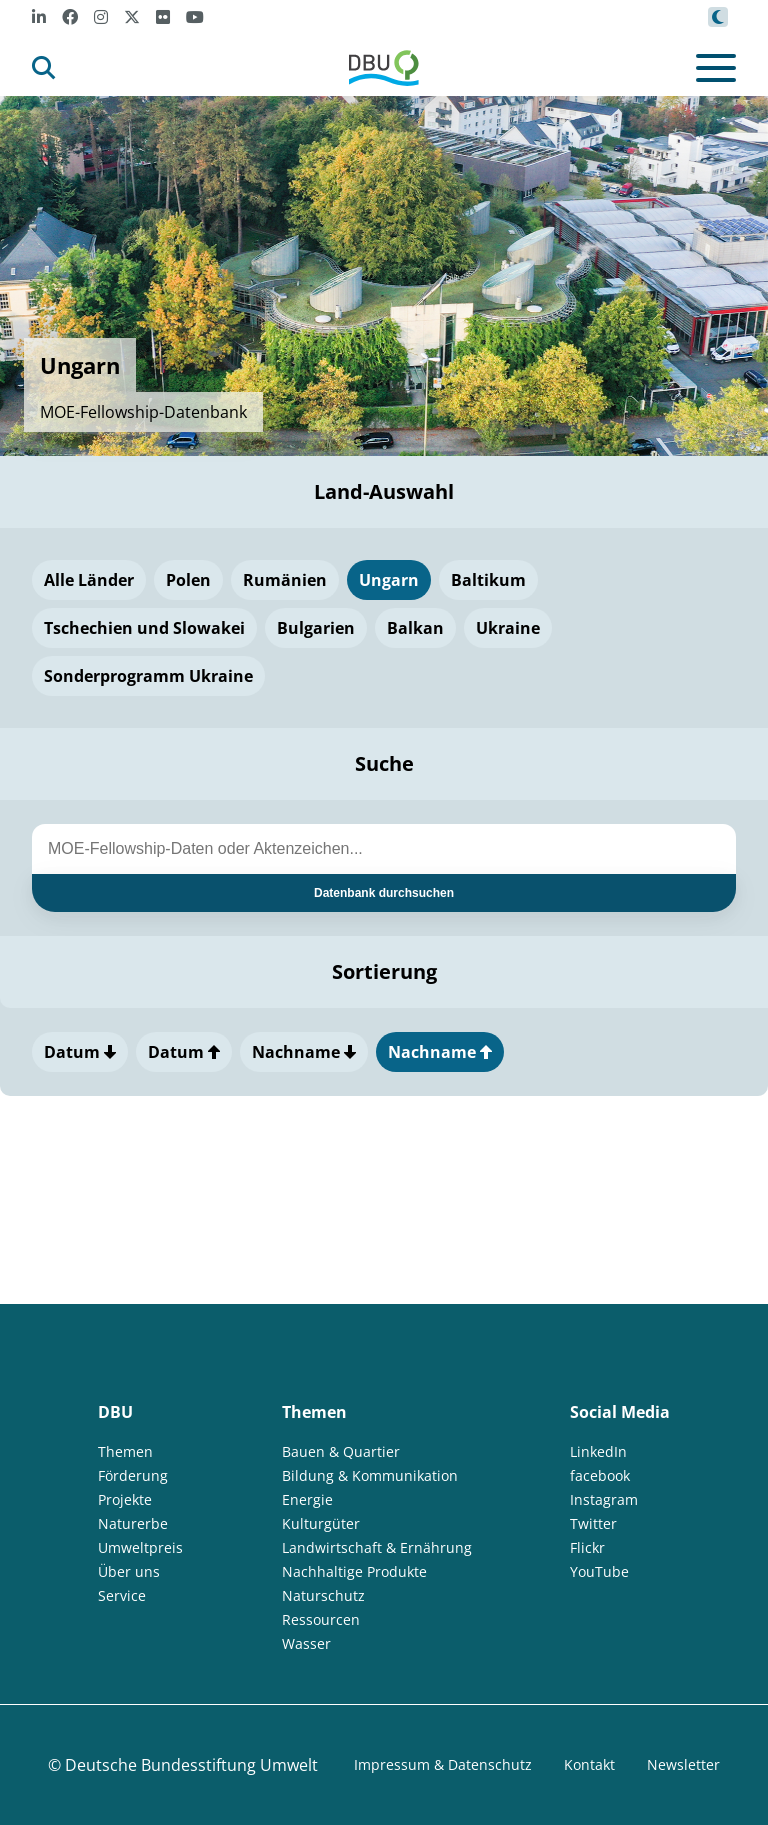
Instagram (604, 1499)
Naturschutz (323, 1595)
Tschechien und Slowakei (144, 628)
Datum (80, 1052)
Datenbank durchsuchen (384, 893)
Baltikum (488, 580)
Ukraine (508, 628)
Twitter (593, 1523)
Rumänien (285, 580)
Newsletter (683, 1764)
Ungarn (389, 580)
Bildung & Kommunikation (370, 1475)
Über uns (129, 1571)
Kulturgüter (321, 1523)
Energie (307, 1499)
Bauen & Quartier (341, 1451)
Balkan (415, 628)
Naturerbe (133, 1523)
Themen (125, 1451)
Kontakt (589, 1764)
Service (122, 1595)
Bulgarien (316, 628)
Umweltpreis (140, 1547)
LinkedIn (598, 1451)
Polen (188, 580)
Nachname (304, 1052)
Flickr (587, 1547)
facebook (600, 1475)
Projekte (125, 1499)
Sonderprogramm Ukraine (148, 676)
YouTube (599, 1571)
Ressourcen (321, 1619)
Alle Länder (89, 580)
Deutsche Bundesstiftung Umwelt (191, 1765)
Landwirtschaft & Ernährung (377, 1547)
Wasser (306, 1643)
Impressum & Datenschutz (443, 1764)
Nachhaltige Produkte (354, 1571)
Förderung (133, 1475)
